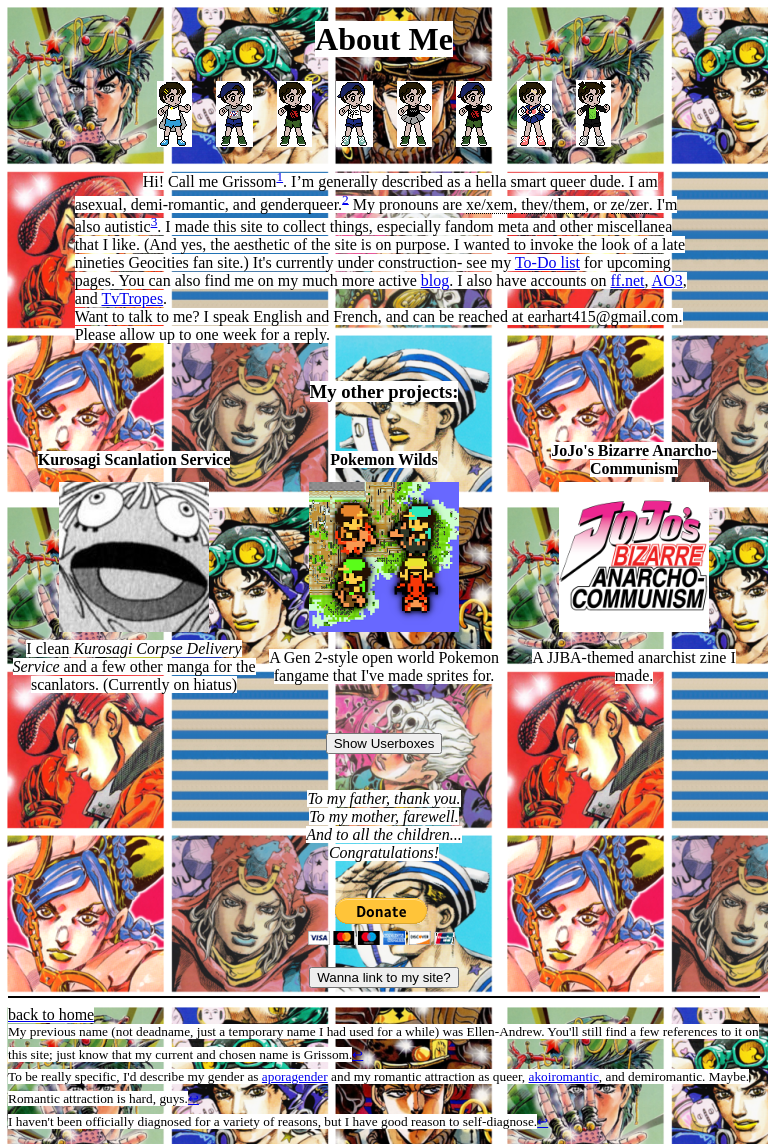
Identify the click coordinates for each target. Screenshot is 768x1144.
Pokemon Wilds (383, 459)
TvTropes (132, 298)
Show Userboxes (384, 743)
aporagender (295, 1076)
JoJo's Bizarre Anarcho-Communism (634, 459)
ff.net (628, 280)
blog (435, 280)
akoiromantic (564, 1076)
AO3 (667, 280)
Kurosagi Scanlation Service (134, 459)
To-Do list (547, 262)
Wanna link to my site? (384, 977)
